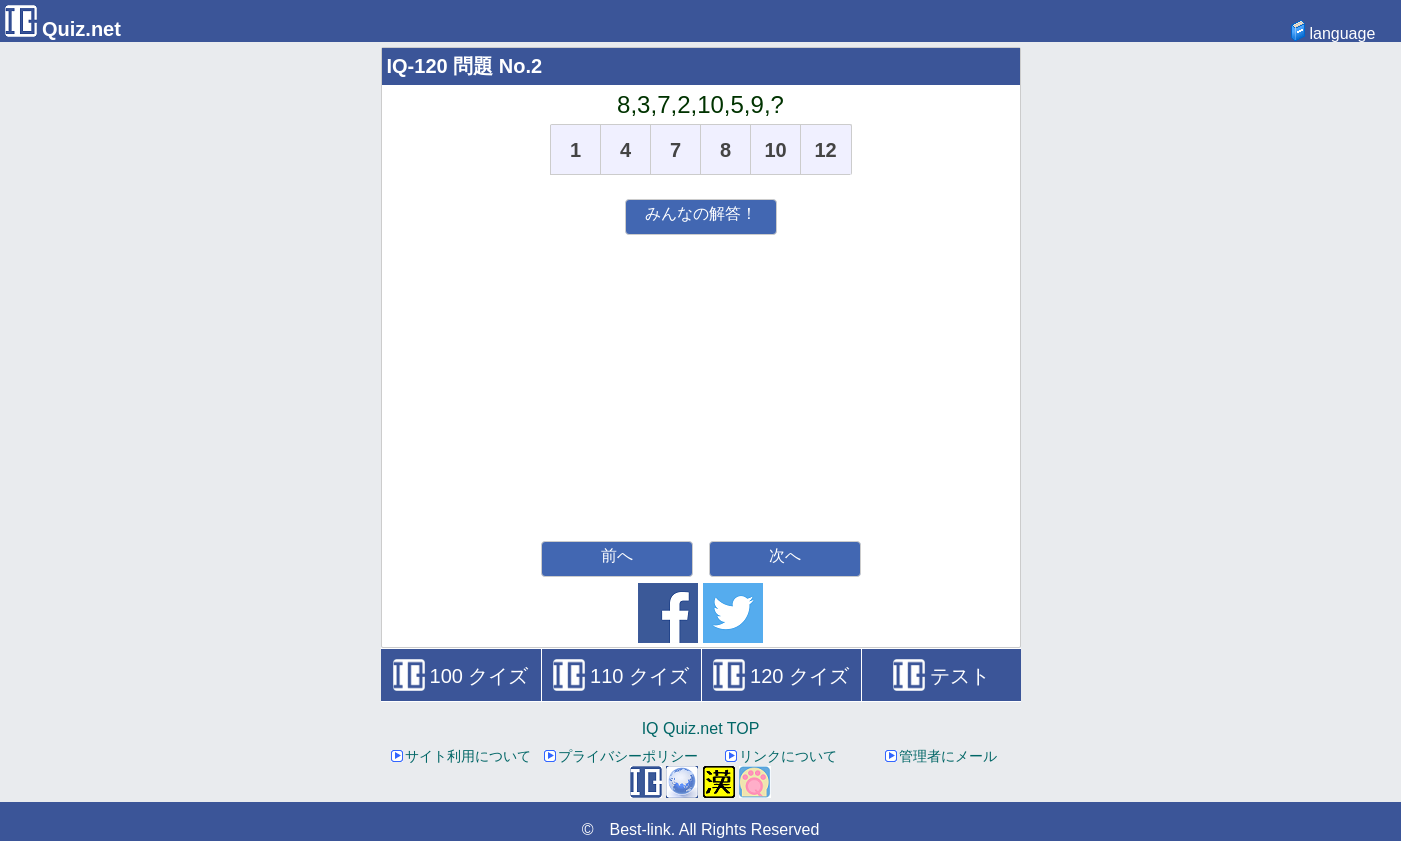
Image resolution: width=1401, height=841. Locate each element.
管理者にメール (941, 756)
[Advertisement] (701, 385)
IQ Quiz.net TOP (701, 728)
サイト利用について (461, 756)
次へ (785, 555)
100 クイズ (461, 676)
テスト (941, 676)
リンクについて (781, 756)
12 (825, 150)
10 (775, 150)
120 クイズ (781, 676)
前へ (617, 555)
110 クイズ (621, 676)
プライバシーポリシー (621, 756)
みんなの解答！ (701, 213)
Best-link (639, 829)
